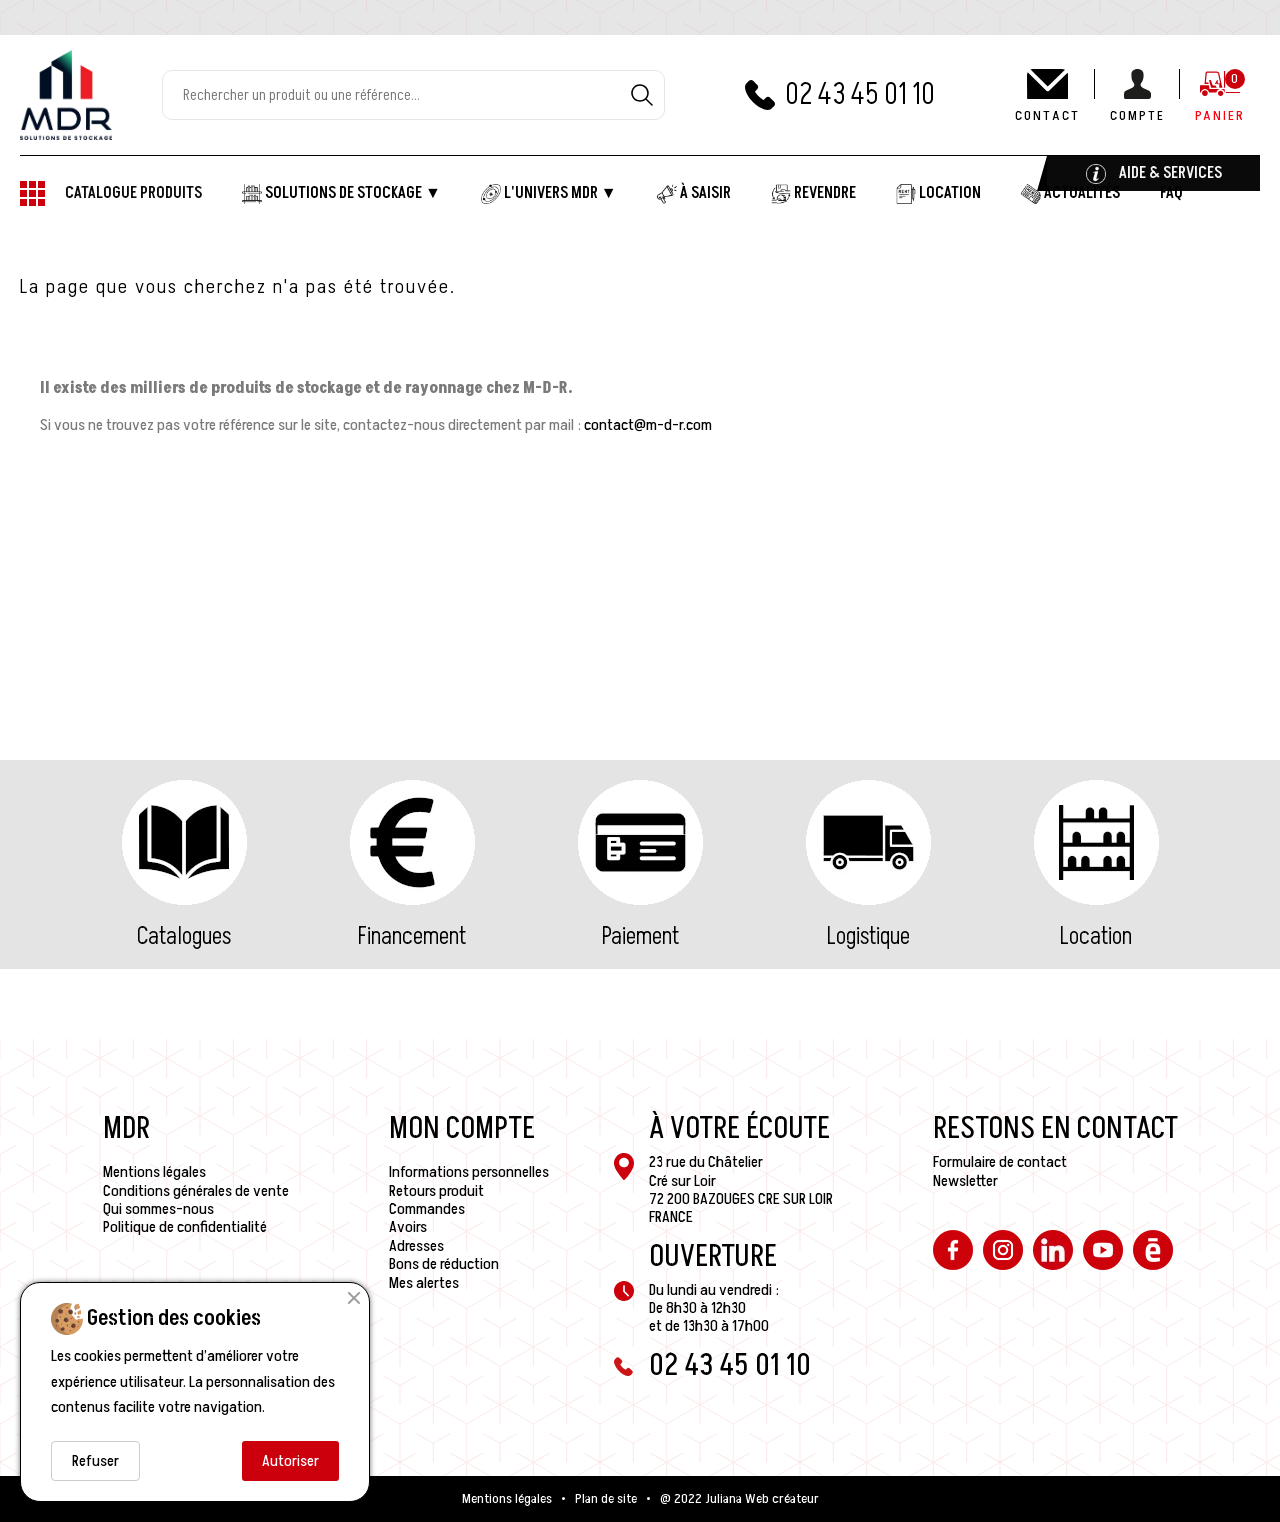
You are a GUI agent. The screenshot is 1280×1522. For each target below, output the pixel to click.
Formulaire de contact (1000, 1162)
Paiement (640, 936)
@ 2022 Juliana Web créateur (739, 1499)
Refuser (95, 1461)
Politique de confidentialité (185, 1227)
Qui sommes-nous (158, 1209)
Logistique (868, 936)
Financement (412, 936)
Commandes (427, 1209)
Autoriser (290, 1461)
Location (1096, 936)
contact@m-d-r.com (648, 425)
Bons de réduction (444, 1264)
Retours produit (436, 1191)
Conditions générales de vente (196, 1191)
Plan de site (606, 1499)
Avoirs (408, 1227)
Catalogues (184, 936)
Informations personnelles (469, 1172)
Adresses (416, 1246)
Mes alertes (424, 1283)
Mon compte (462, 1129)
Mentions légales (154, 1172)
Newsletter (965, 1181)
